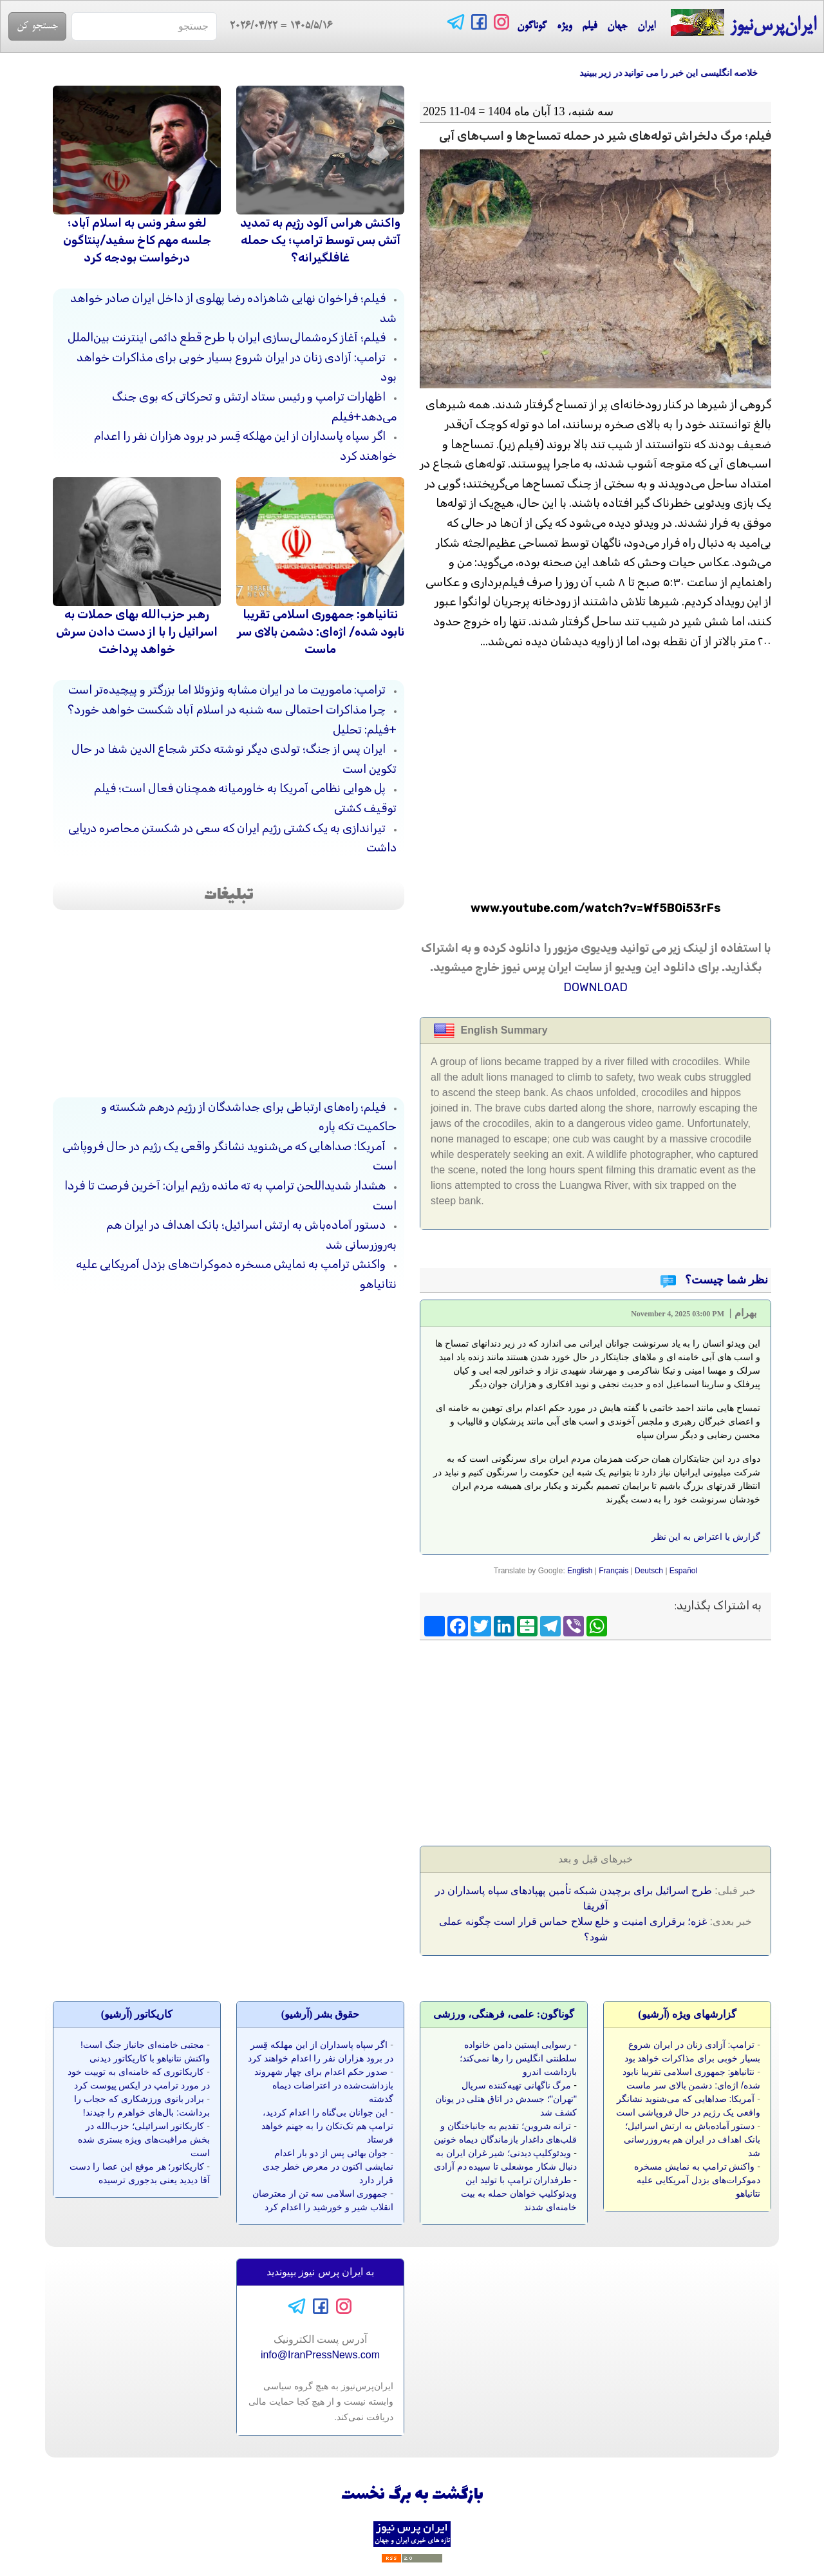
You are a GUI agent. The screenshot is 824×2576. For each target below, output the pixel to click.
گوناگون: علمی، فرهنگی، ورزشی (503, 2014)
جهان (617, 26)
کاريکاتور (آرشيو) (137, 2014)
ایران (646, 26)
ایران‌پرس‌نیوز (743, 23)
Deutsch (649, 1570)
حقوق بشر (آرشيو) (320, 2014)
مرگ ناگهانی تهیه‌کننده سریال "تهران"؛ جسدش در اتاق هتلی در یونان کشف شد (506, 2098)
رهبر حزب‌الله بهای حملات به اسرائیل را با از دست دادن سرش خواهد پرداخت (137, 631)
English (579, 1570)
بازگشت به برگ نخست (412, 2495)
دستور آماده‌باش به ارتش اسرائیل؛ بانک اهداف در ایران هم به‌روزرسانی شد (692, 2139)
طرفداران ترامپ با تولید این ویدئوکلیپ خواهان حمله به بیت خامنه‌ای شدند (519, 2193)
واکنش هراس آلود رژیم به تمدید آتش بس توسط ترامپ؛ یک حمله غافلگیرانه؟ (320, 240)
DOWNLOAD (595, 987)
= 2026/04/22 (274, 26)
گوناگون (532, 26)
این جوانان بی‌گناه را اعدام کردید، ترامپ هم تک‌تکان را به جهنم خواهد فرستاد (327, 2126)
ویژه (564, 26)
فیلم (589, 26)
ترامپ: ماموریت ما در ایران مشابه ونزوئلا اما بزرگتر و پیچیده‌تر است (227, 690)
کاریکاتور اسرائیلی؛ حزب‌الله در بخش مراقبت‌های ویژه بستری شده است (144, 2139)
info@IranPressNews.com (320, 2354)
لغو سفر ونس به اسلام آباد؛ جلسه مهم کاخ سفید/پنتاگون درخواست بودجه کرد (137, 240)
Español (683, 1570)
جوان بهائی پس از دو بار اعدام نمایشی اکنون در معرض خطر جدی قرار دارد (328, 2166)
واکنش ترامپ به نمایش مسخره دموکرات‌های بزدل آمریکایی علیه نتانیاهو (697, 2180)
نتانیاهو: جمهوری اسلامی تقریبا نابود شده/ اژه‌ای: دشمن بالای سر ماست (320, 631)
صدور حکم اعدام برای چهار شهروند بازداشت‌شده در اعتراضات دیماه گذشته (323, 2085)
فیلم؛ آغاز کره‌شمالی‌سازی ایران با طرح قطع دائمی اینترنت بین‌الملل (227, 337)
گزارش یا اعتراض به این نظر (705, 1536)
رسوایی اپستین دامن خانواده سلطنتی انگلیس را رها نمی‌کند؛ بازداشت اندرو (518, 2058)
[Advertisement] (674, 1738)
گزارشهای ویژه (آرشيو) (687, 2014)
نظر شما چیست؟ (725, 1279)
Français (613, 1570)
